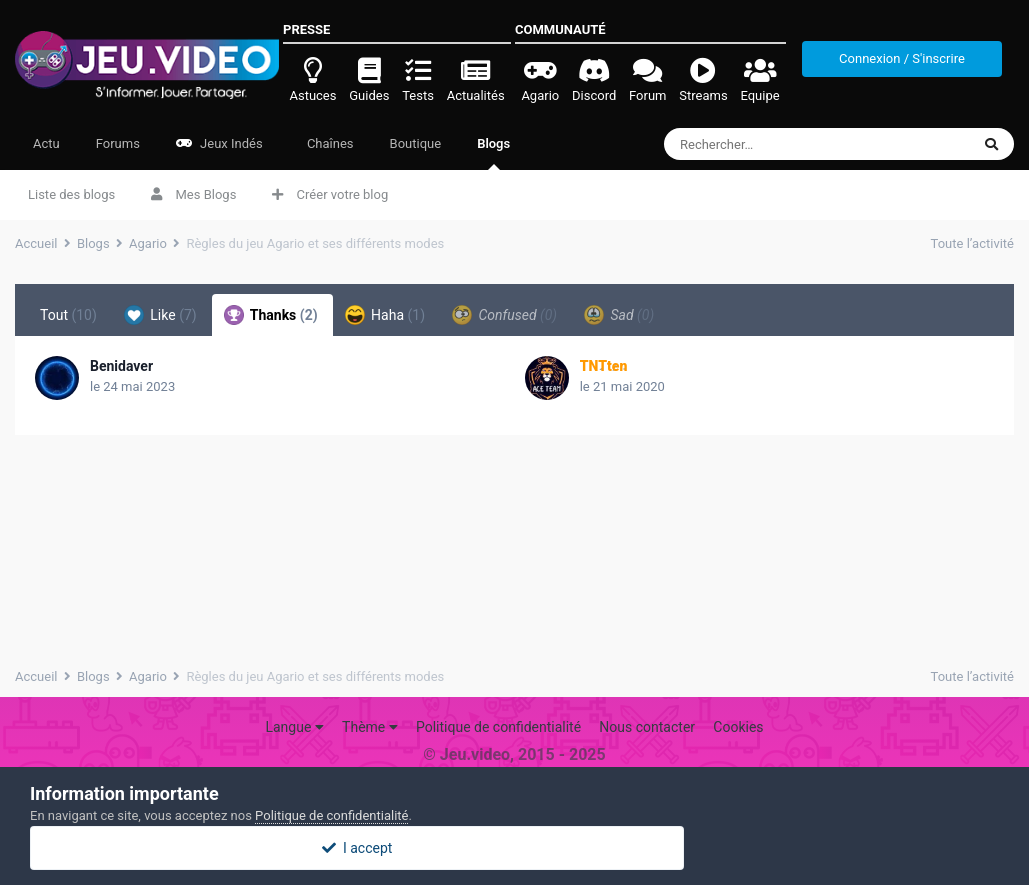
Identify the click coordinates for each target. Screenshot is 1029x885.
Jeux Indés (219, 143)
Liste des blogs (71, 194)
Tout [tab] (68, 315)
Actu (46, 143)
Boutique (416, 143)
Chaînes (329, 143)
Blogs (493, 153)
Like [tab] (160, 315)
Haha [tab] (385, 315)
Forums (118, 143)
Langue (294, 727)
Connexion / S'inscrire (902, 58)
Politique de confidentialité (498, 727)
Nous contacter (647, 727)
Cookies (738, 727)
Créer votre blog (330, 194)
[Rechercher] (780, 144)
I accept (514, 848)
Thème (370, 727)
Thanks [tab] (271, 315)
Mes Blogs (193, 194)
